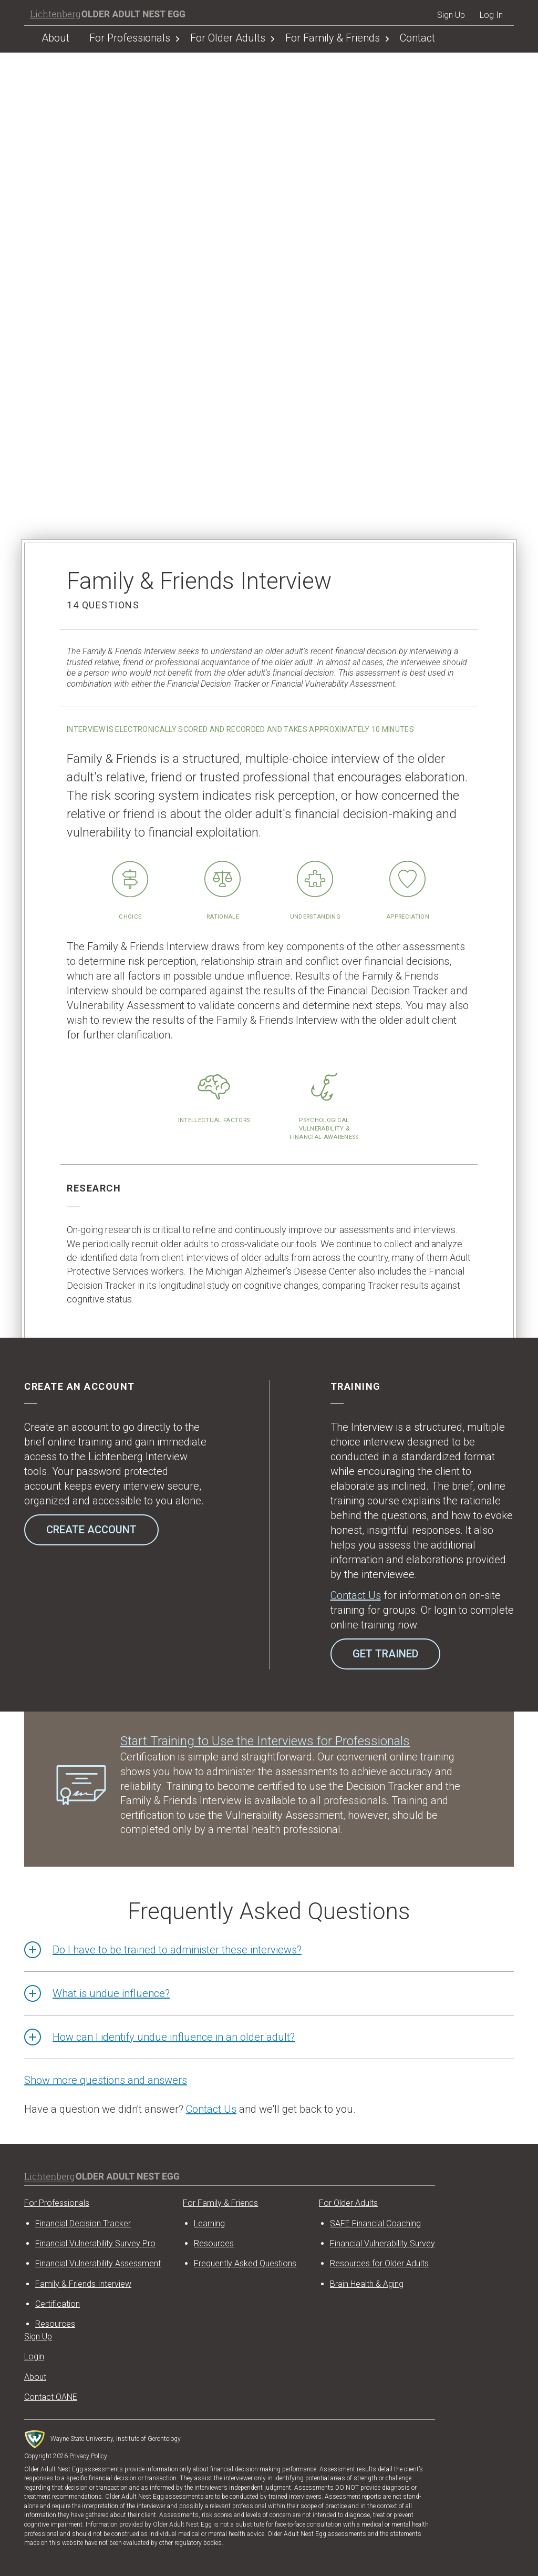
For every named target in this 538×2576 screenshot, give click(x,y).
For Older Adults (227, 38)
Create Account (91, 1529)
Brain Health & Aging (367, 2284)
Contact (417, 38)
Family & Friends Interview (83, 2284)
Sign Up (451, 15)
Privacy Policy (88, 2456)
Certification (57, 2304)
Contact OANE (50, 2397)
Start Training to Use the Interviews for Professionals (265, 1741)
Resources (214, 2243)
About (55, 38)
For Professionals (129, 38)
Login (34, 2356)
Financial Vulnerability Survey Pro (95, 2243)
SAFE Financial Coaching (375, 2223)
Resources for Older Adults (379, 2263)
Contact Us (355, 1595)
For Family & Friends (332, 38)
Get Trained (385, 1653)
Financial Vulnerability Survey (382, 2243)
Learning (209, 2223)
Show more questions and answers (105, 2080)
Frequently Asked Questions (245, 2263)
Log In (491, 15)
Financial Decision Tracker (83, 2223)
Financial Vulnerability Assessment (98, 2263)
